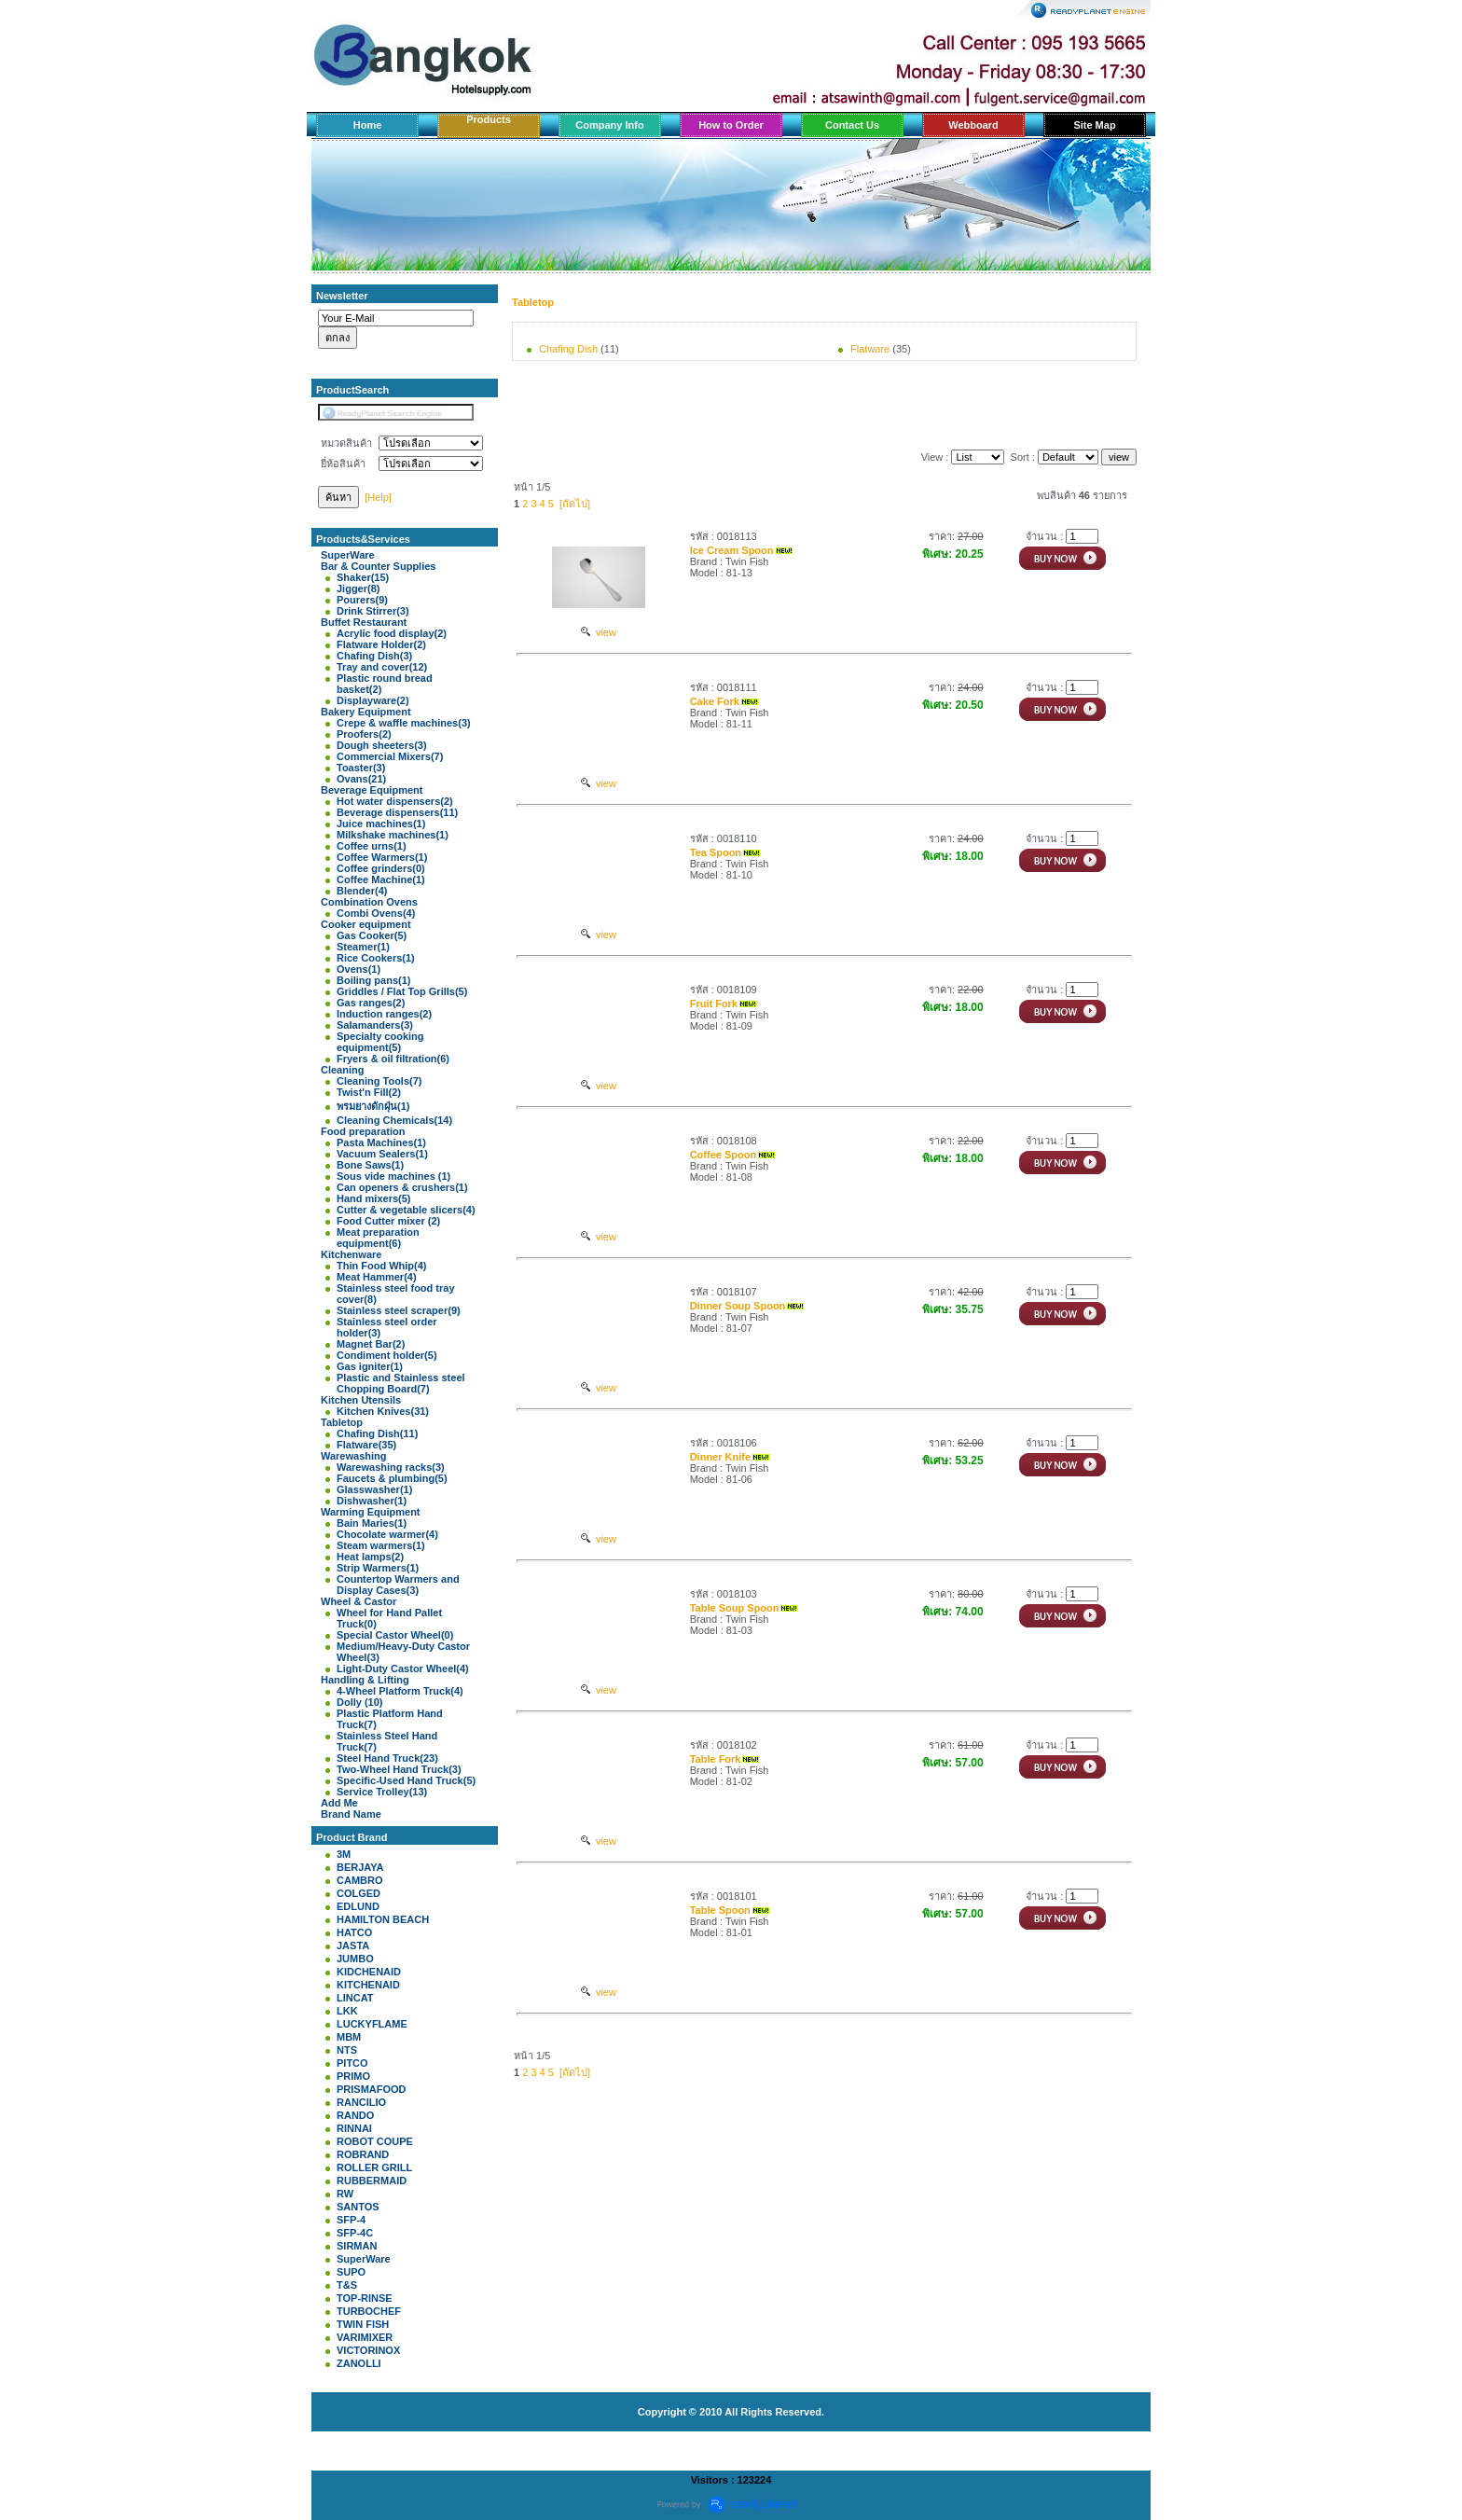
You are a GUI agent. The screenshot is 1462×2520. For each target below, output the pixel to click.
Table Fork (715, 1759)
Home (367, 125)
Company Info (609, 125)
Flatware (870, 348)
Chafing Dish (568, 348)
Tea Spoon (715, 852)
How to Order (731, 125)
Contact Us (852, 125)
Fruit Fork (714, 1003)
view (598, 632)
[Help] (378, 497)
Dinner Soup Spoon (738, 1305)
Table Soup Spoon (734, 1607)
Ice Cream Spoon (732, 550)
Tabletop (533, 302)
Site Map (1094, 125)
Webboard (973, 125)
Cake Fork (714, 701)
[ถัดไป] (574, 503)
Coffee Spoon (723, 1154)
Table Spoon (720, 1910)
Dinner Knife (720, 1456)
